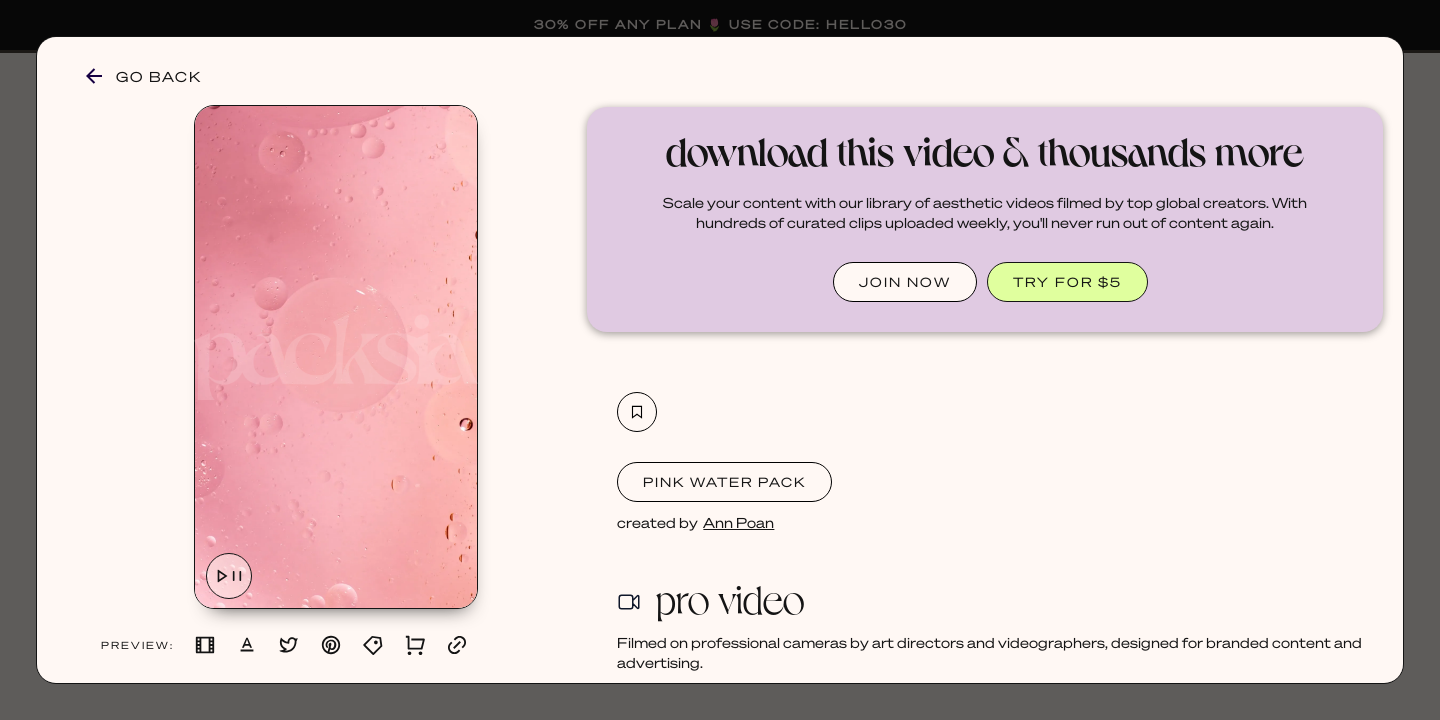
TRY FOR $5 (1067, 281)
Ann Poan (738, 522)
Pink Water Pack (724, 481)
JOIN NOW (905, 281)
